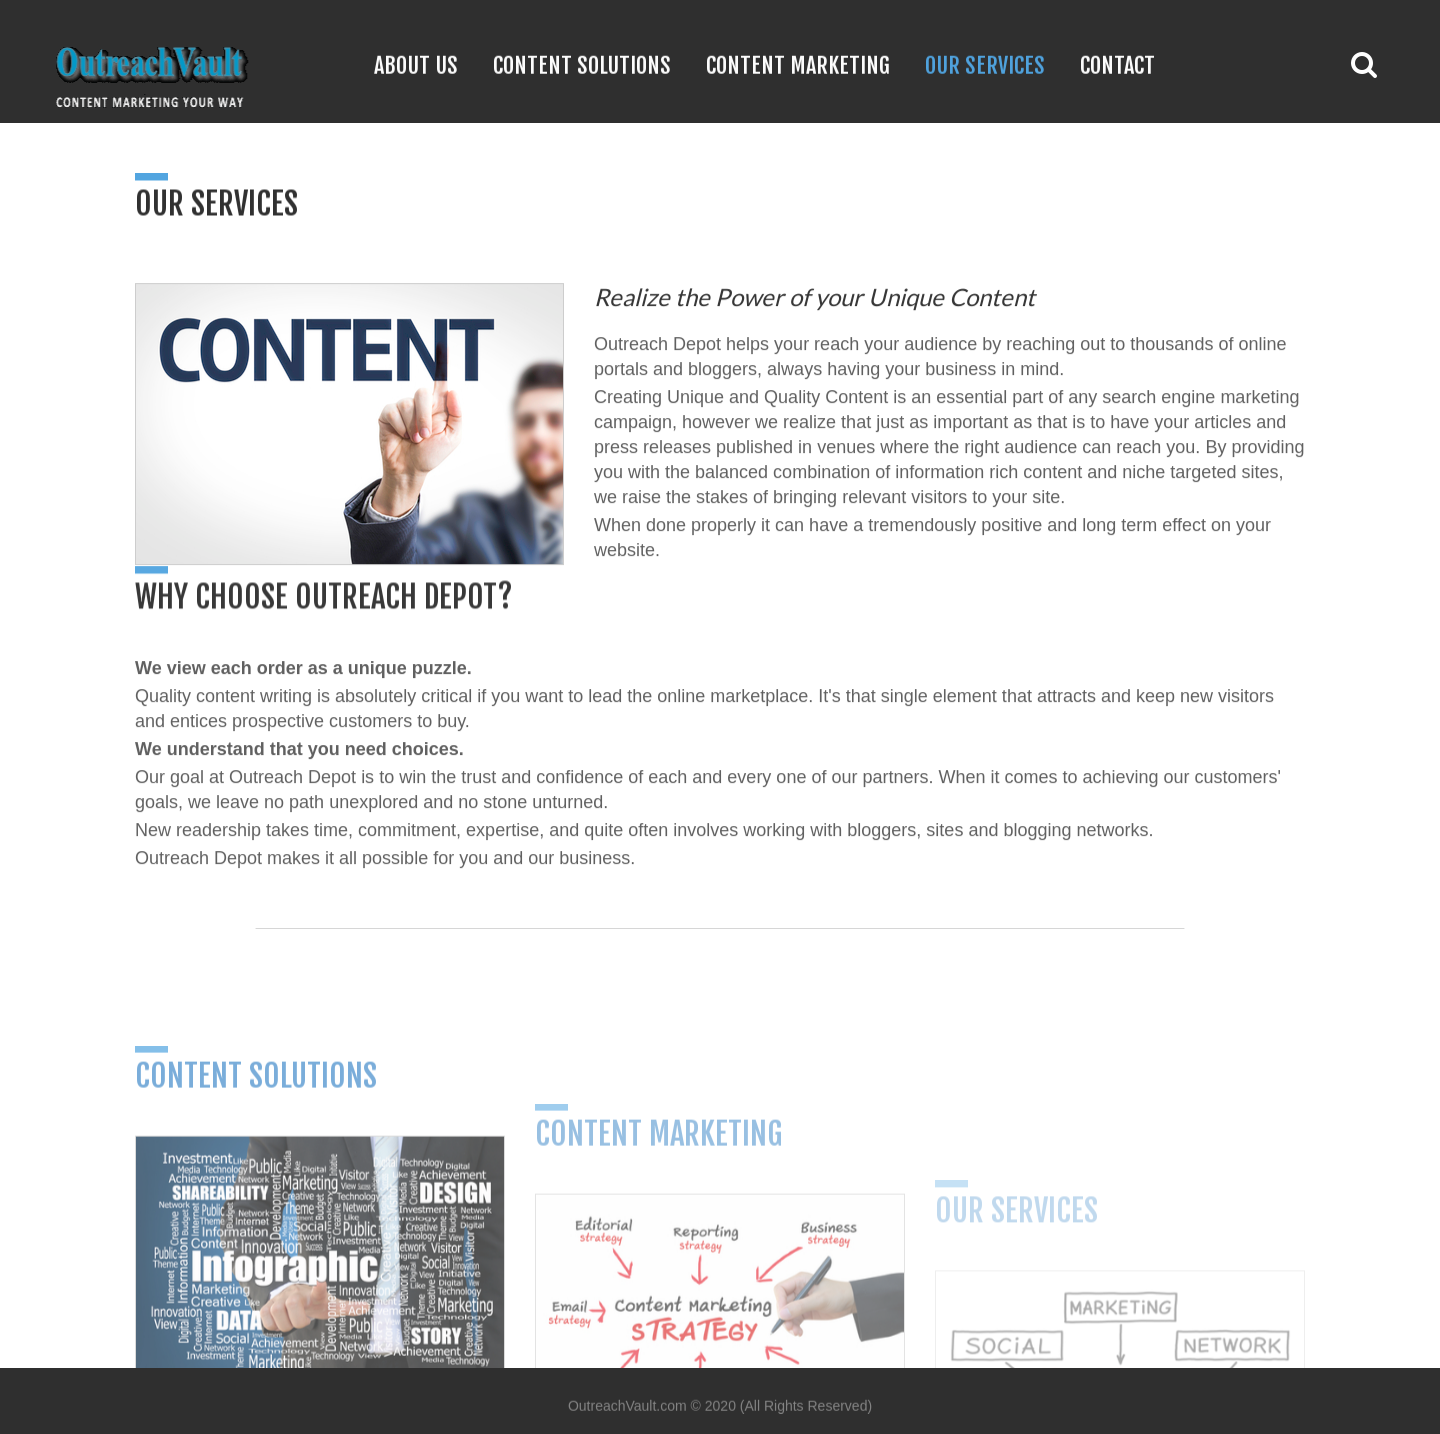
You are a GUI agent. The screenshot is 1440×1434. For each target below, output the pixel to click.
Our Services (985, 64)
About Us (416, 64)
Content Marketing (798, 64)
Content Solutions (582, 64)
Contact (1117, 64)
